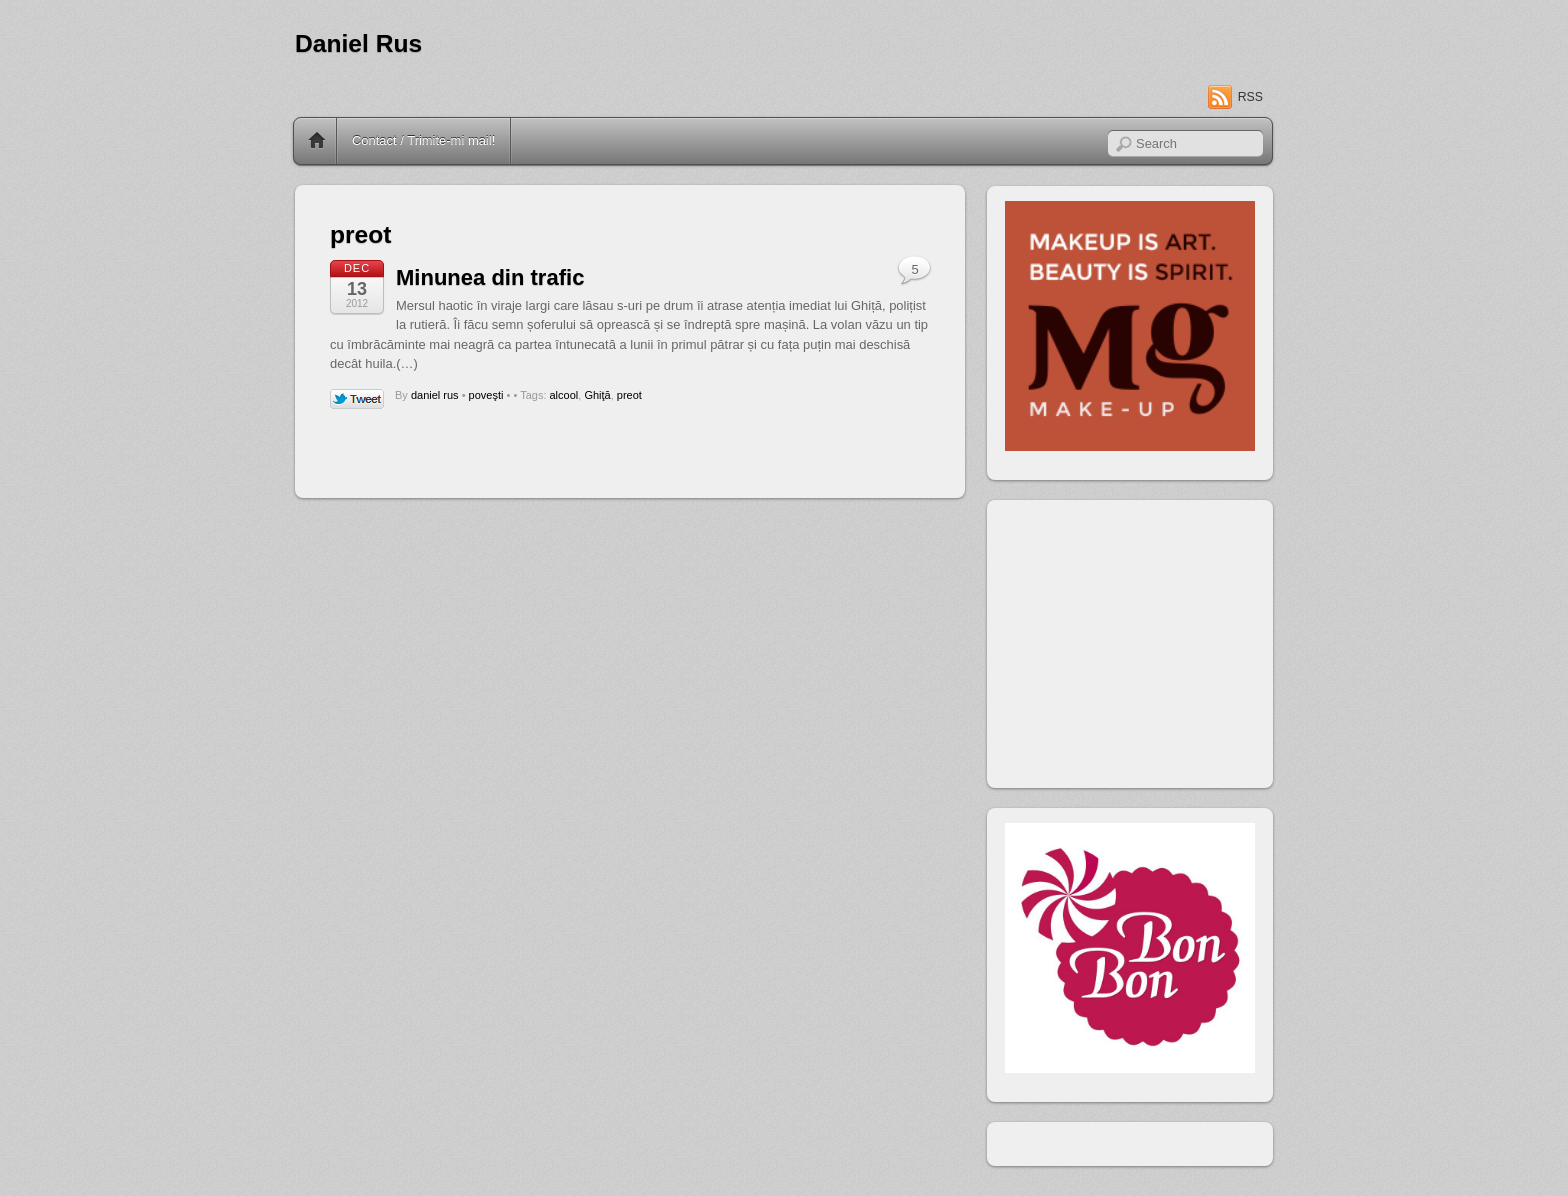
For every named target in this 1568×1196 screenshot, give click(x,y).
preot (629, 395)
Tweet (357, 400)
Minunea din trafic (490, 277)
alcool (564, 395)
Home (317, 141)
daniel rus (435, 395)
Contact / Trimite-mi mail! (423, 140)
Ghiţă (597, 395)
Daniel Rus (358, 43)
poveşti (486, 395)
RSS (1250, 97)
